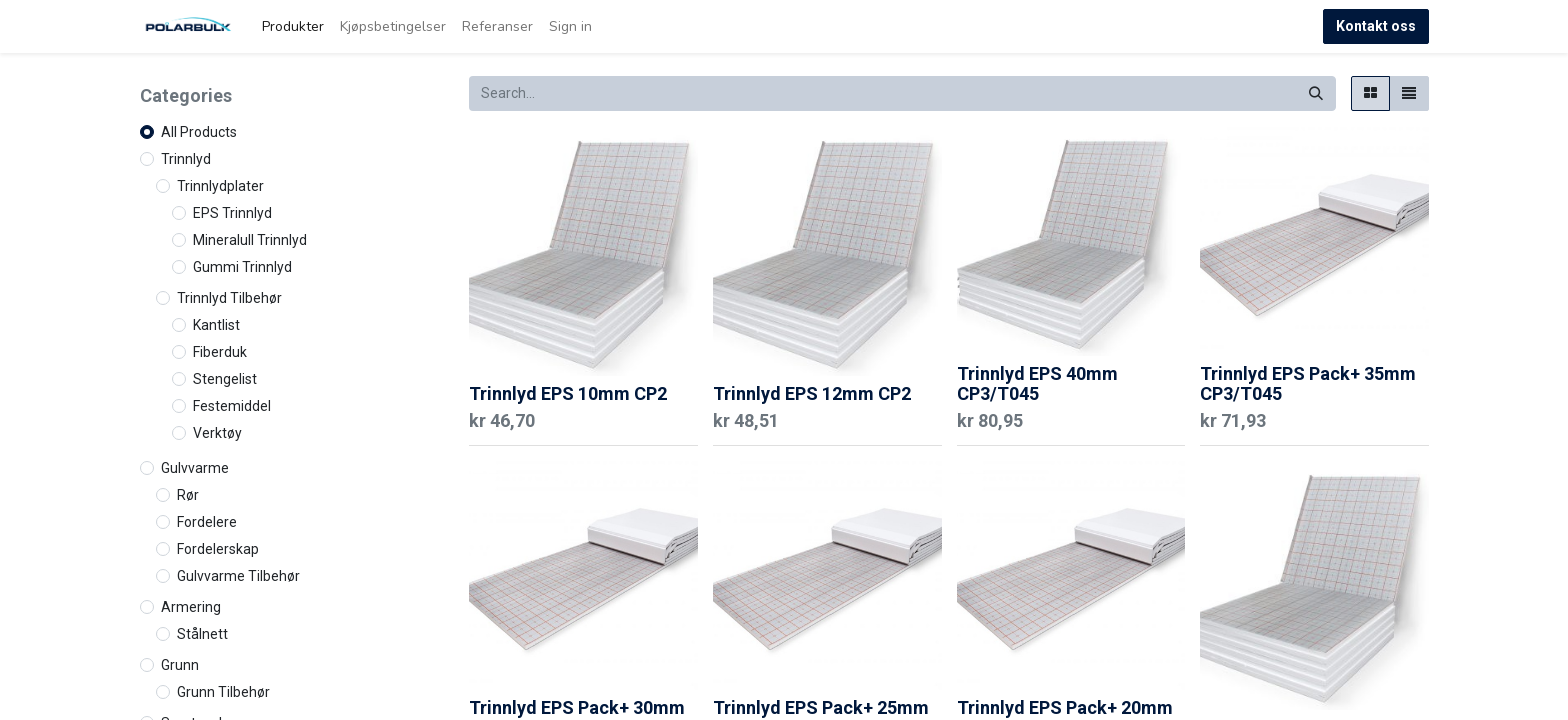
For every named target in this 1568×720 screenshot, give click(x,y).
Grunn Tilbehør (223, 692)
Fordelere (207, 522)
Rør (188, 495)
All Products (199, 132)
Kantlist (216, 325)
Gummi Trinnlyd (242, 267)
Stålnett (202, 634)
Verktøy (217, 433)
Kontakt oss (1376, 26)
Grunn (180, 665)
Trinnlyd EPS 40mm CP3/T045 (1037, 383)
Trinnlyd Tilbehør (229, 298)
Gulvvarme (195, 468)
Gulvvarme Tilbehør (238, 576)
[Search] (1316, 93)
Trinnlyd (186, 159)
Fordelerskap (218, 549)
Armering (191, 607)
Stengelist (225, 379)
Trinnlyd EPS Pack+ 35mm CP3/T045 (1308, 383)
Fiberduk (220, 352)
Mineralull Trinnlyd (250, 240)
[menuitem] (293, 26)
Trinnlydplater (220, 186)
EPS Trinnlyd (232, 213)
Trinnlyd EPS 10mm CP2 (568, 393)
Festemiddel (232, 406)
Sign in (570, 26)
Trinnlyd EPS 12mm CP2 (812, 393)
